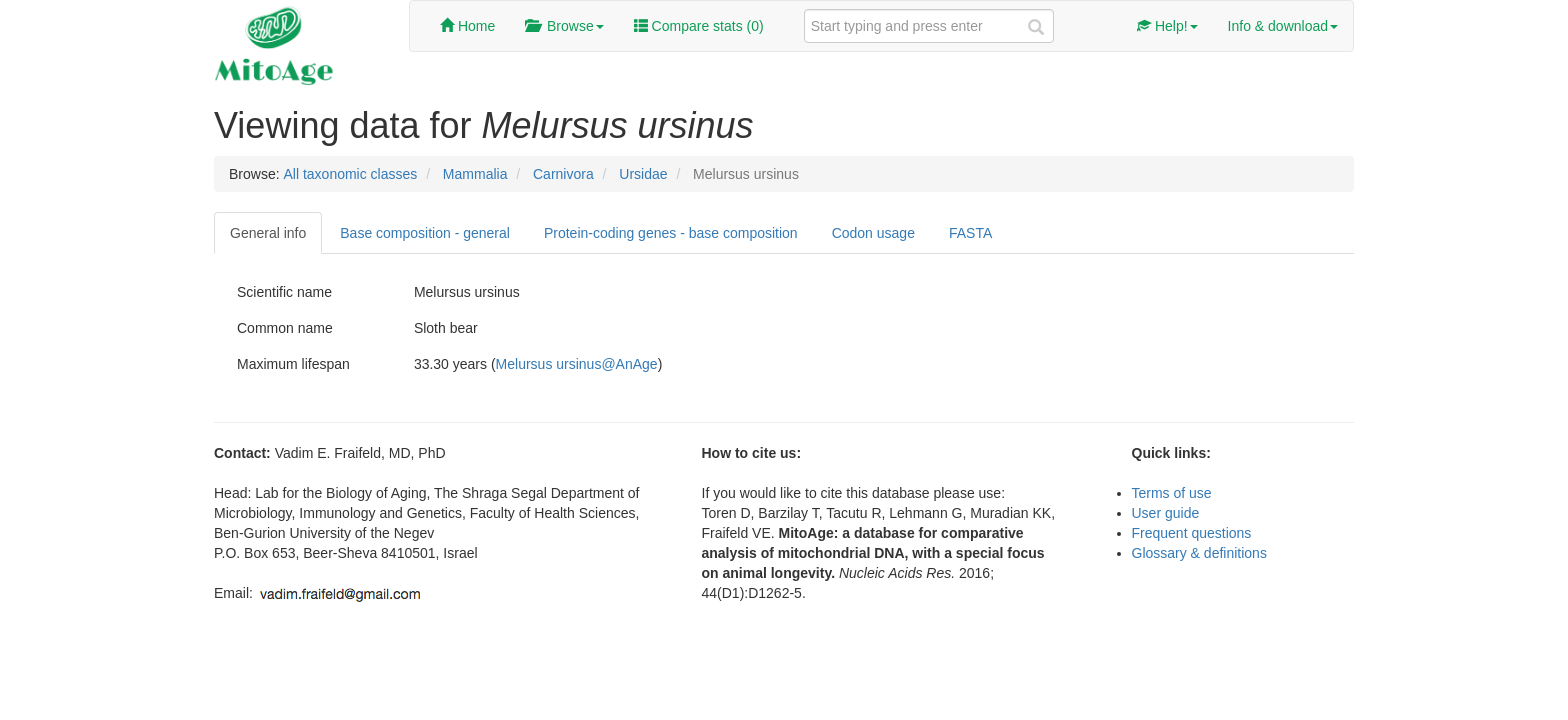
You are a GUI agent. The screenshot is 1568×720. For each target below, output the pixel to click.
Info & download (1283, 26)
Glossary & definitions (1199, 553)
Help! (1167, 26)
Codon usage (873, 233)
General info (268, 233)
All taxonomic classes (350, 174)
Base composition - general (425, 233)
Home (467, 26)
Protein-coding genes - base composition (671, 233)
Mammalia (475, 174)
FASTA (970, 233)
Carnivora (563, 174)
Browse (564, 26)
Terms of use (1172, 493)
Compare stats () (699, 26)
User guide (1166, 513)
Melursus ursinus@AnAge (577, 364)
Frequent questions (1192, 533)
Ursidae (643, 174)
